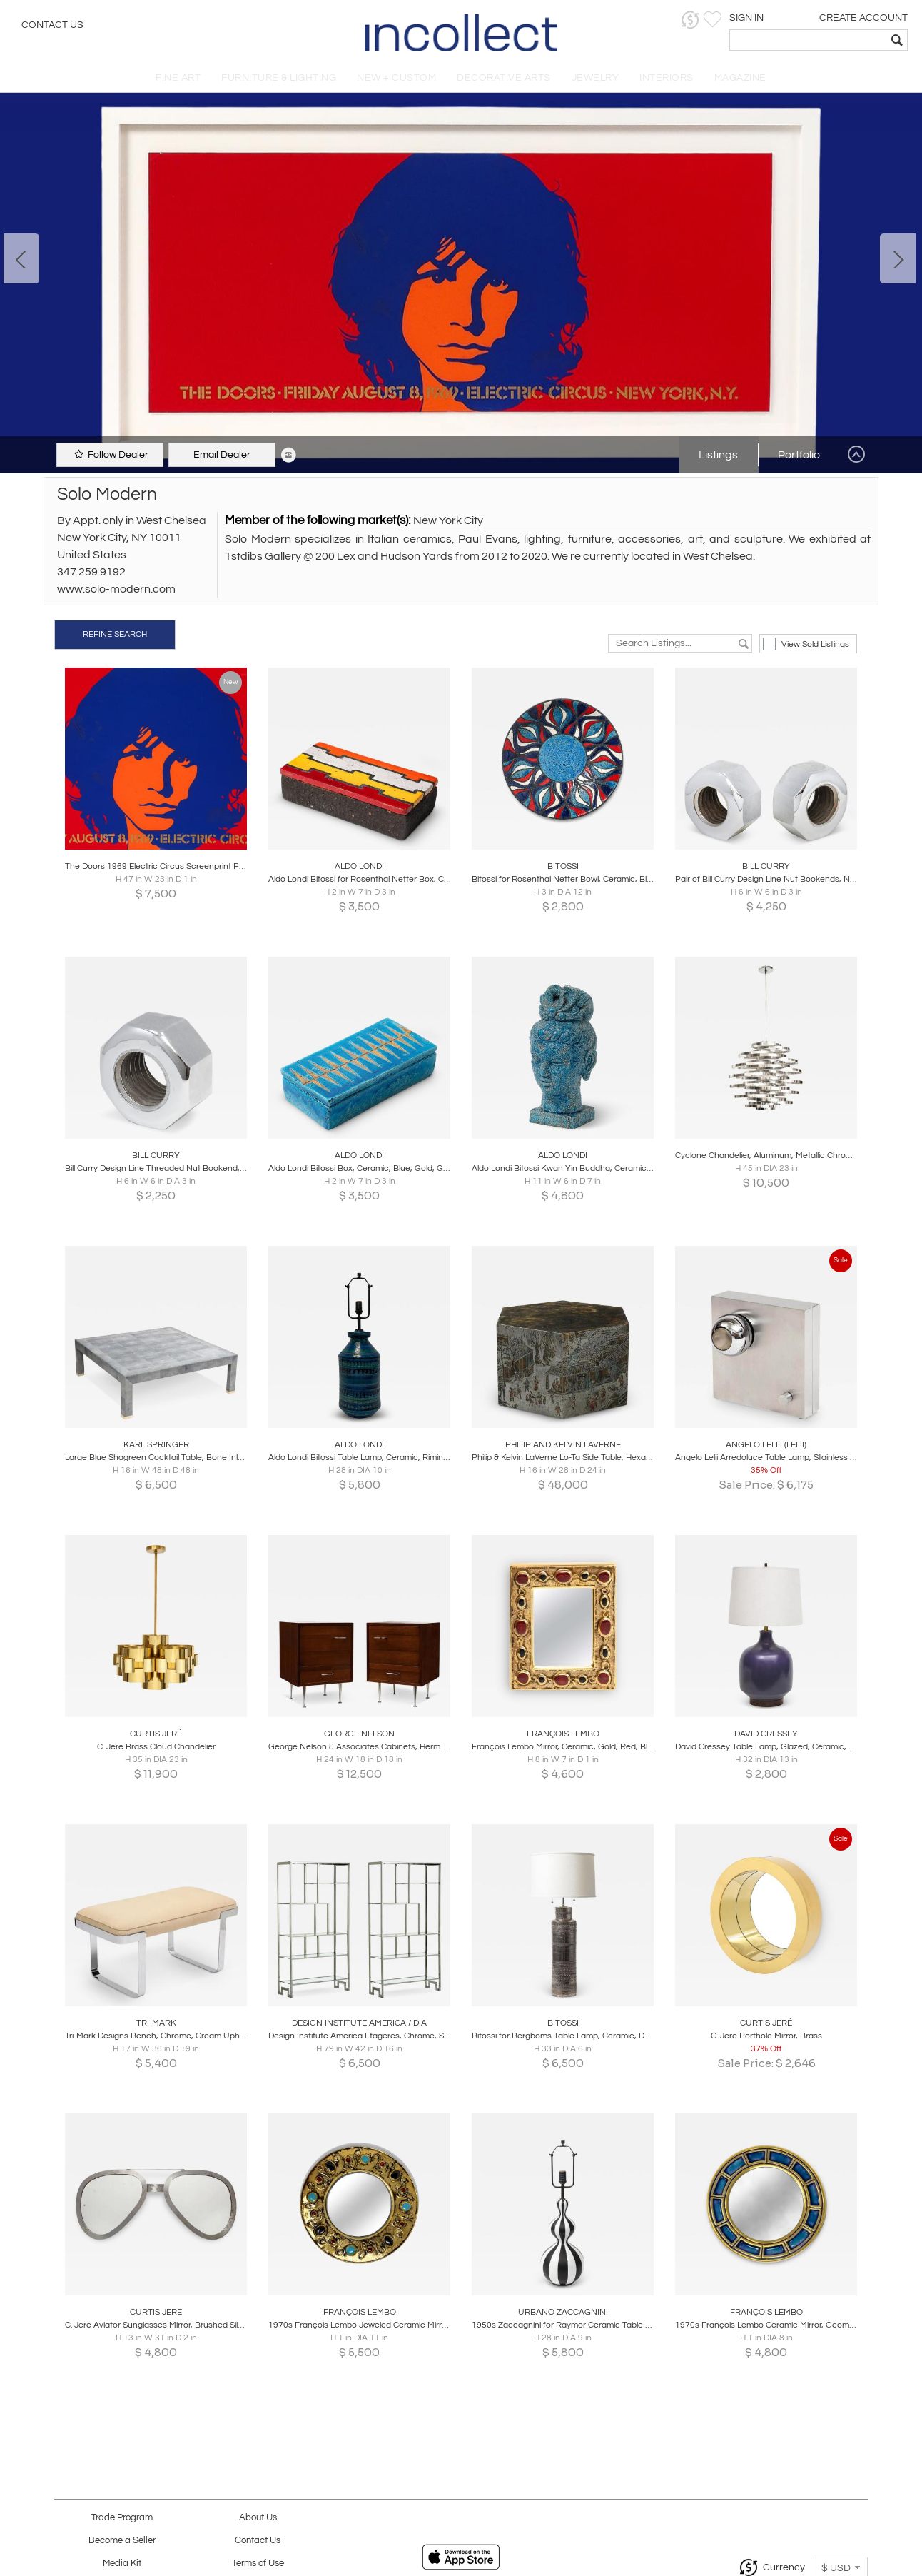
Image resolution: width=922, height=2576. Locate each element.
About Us (258, 2517)
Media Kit (122, 2563)
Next (898, 258)
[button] (690, 20)
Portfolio (799, 455)
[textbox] (808, 40)
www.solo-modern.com (116, 589)
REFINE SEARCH (115, 634)
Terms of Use (258, 2563)
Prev (21, 258)
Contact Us (52, 25)
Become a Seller (122, 2540)
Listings (718, 455)
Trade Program (122, 2517)
